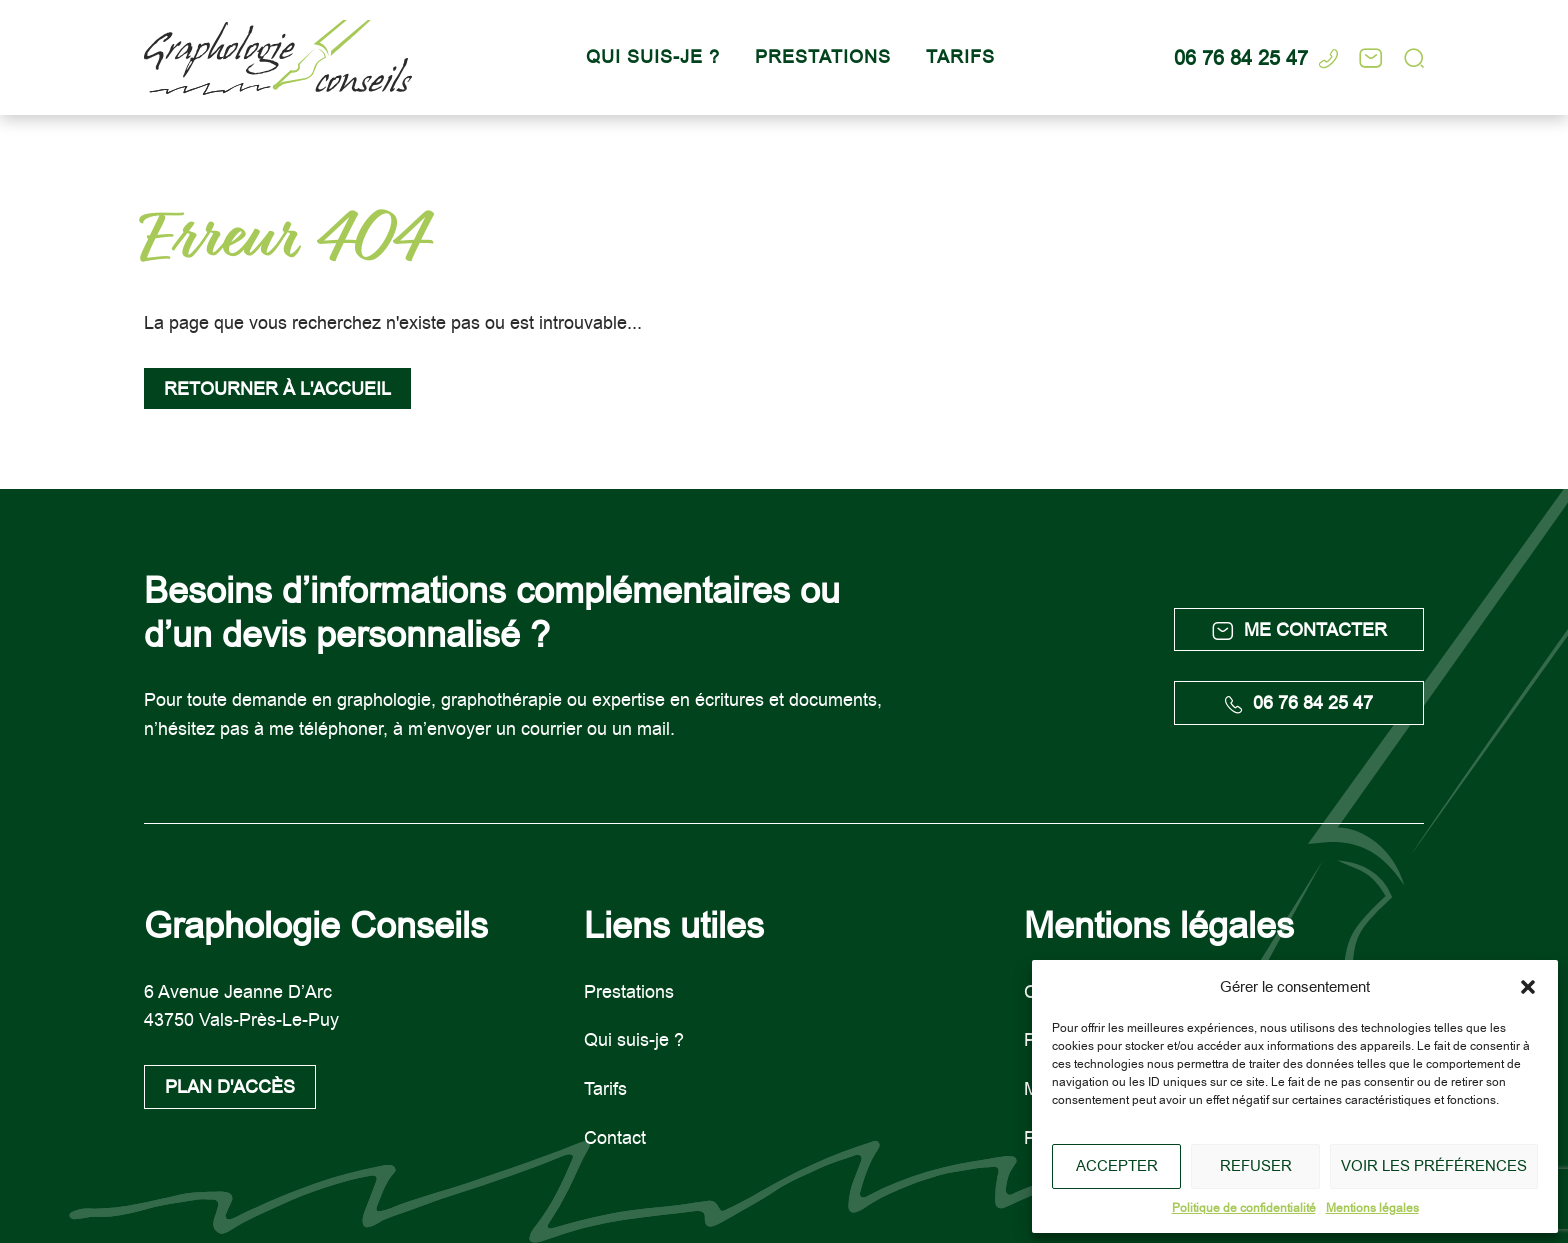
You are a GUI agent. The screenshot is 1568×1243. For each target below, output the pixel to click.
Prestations (823, 56)
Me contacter (1299, 629)
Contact (615, 1137)
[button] (1528, 987)
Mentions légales (1372, 1208)
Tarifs (960, 56)
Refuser (1256, 1165)
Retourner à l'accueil (277, 388)
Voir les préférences (1434, 1165)
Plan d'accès (230, 1086)
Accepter (1117, 1165)
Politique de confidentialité (1244, 1208)
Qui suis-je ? (653, 56)
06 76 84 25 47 (1299, 702)
